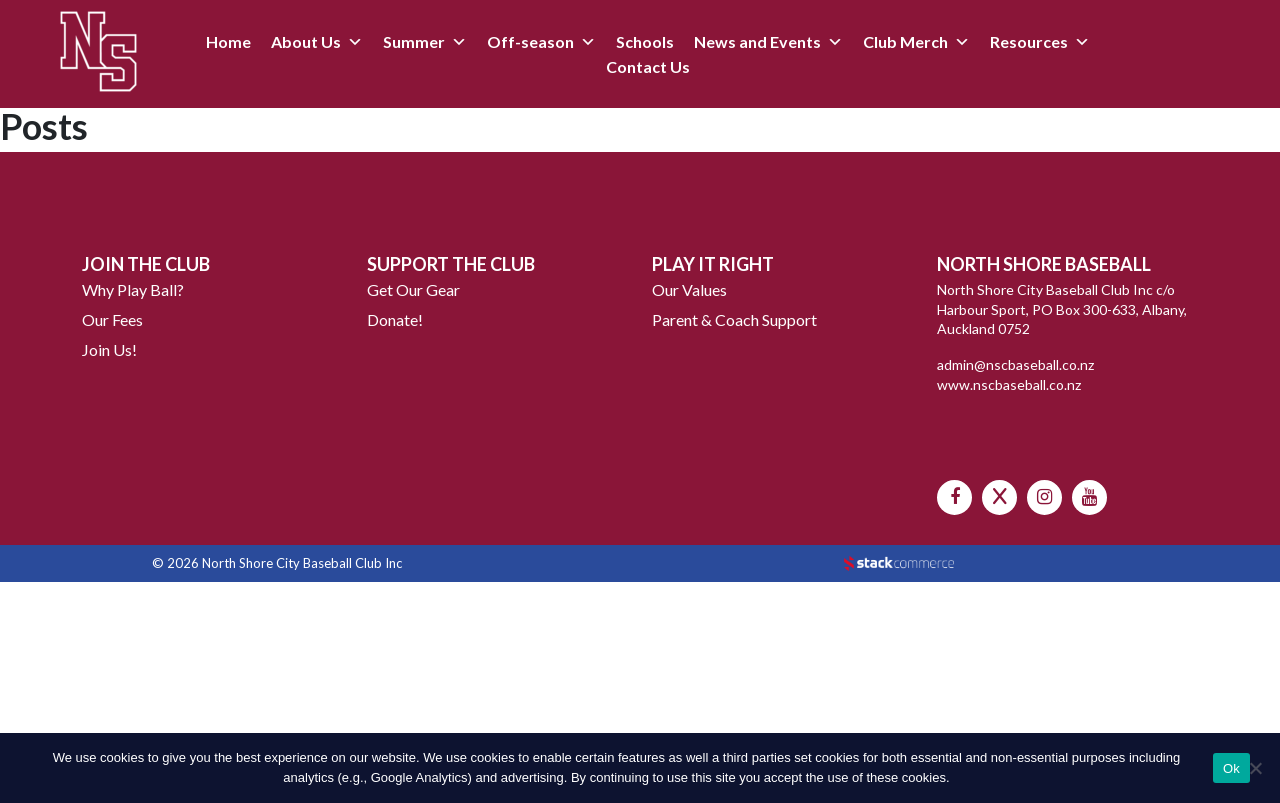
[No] (1255, 768)
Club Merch (905, 41)
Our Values (689, 289)
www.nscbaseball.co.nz (1009, 384)
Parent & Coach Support (734, 319)
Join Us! (109, 349)
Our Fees (112, 319)
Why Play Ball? (133, 289)
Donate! (395, 319)
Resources (1029, 41)
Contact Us (648, 66)
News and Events (757, 41)
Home (228, 41)
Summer (414, 41)
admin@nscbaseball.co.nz (1015, 364)
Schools (645, 41)
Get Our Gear (413, 289)
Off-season (530, 41)
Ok (1231, 768)
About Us (306, 41)
